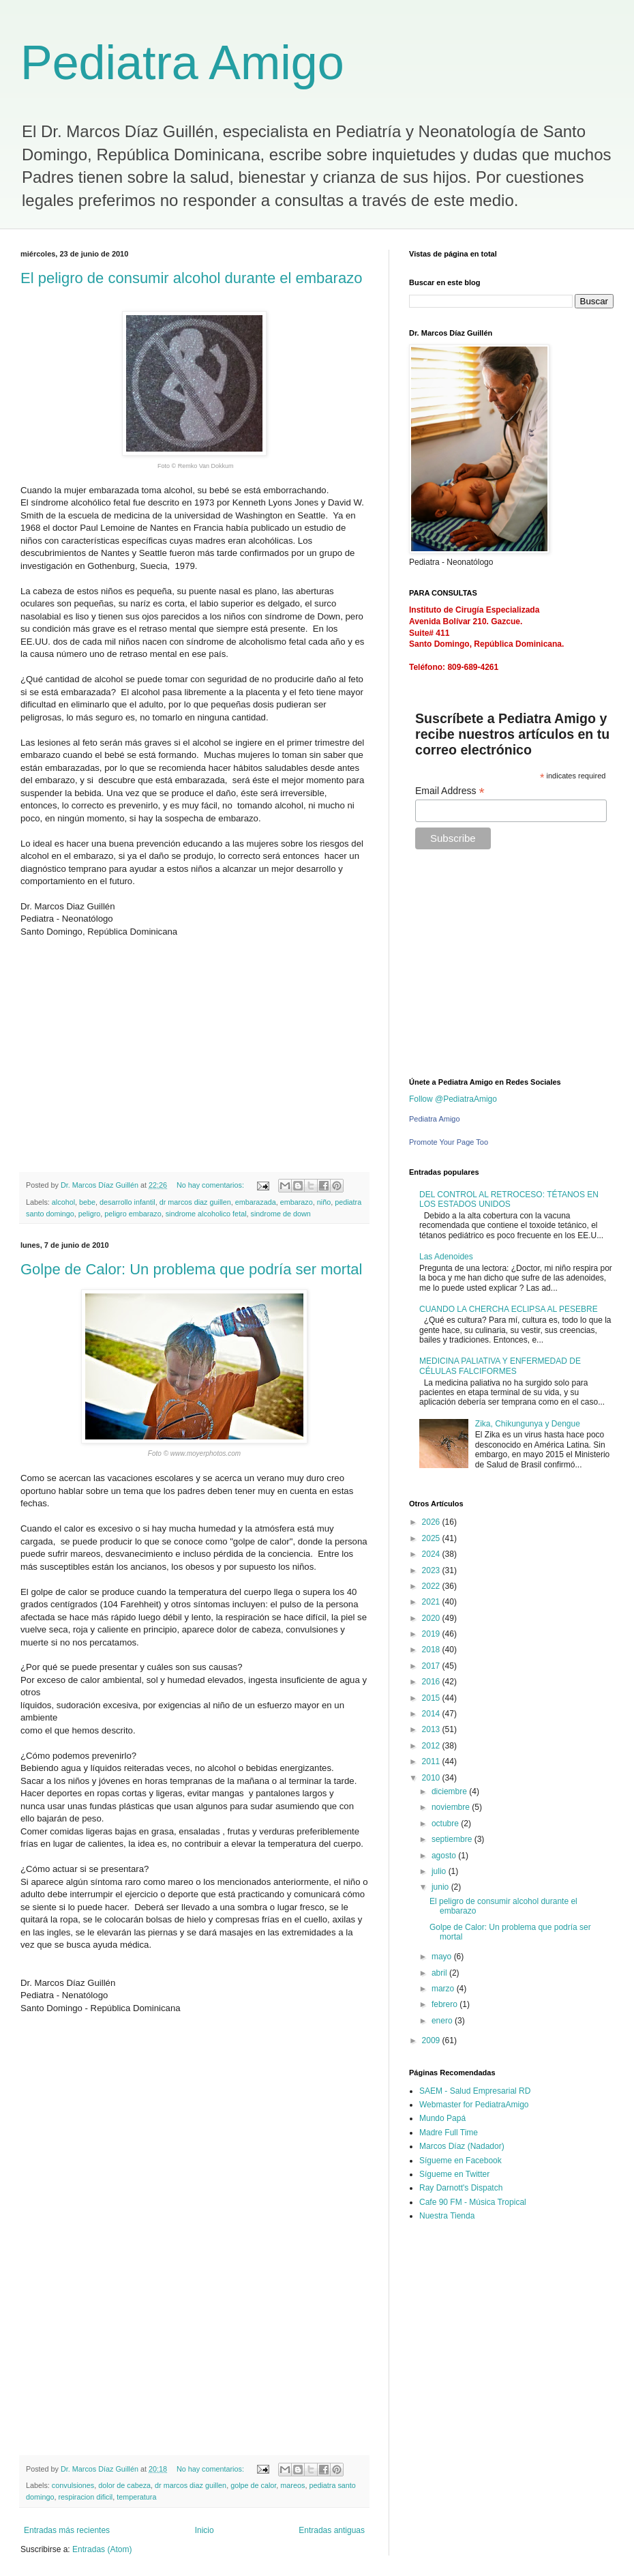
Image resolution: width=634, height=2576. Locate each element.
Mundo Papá (442, 2118)
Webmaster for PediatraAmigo (474, 2104)
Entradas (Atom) (102, 2549)
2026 (432, 1522)
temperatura (136, 2497)
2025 (432, 1538)
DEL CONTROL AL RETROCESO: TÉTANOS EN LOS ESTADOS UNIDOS (509, 1199)
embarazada (255, 1202)
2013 (432, 1729)
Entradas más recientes (67, 2530)
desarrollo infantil (127, 1202)
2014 (432, 1713)
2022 (432, 1586)
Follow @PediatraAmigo (453, 1099)
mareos (292, 2485)
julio (440, 1871)
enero (443, 2020)
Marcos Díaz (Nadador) (461, 2146)
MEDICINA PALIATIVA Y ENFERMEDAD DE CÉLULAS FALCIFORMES (500, 1365)
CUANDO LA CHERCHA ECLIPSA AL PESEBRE (508, 1309)
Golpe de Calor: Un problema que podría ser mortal (191, 1269)
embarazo (296, 1202)
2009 (432, 2040)
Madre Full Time (448, 2132)
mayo (443, 1956)
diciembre (450, 1791)
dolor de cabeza (124, 2485)
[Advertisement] (178, 1058)
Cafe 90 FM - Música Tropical (472, 2202)
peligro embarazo (132, 1214)
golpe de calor (253, 2485)
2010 (432, 1778)
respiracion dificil (85, 2497)
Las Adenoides (446, 1256)
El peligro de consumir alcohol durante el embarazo (191, 278)
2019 (432, 1634)
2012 (432, 1746)
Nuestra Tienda (446, 2216)
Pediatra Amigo (182, 62)
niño (324, 1202)
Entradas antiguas (332, 2530)
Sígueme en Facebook (460, 2160)
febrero (445, 2004)
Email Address (450, 791)
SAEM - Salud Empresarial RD (474, 2091)
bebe (87, 1202)
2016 (432, 1681)
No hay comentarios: (211, 1185)
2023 (432, 1570)
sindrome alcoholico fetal (206, 1214)
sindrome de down (281, 1214)
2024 (432, 1554)
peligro (89, 1214)
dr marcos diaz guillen (195, 1202)
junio (441, 1887)
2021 (432, 1602)
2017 (432, 1666)
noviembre (452, 1807)
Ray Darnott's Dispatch (460, 2188)
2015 (432, 1698)
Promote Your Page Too (448, 1142)
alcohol (63, 1202)
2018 (432, 1649)
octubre (446, 1823)
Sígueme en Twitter (454, 2174)
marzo (444, 1988)
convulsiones (73, 2485)
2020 (432, 1618)
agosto (445, 1855)
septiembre (453, 1839)
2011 (432, 1761)
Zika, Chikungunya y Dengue (527, 1424)
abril (440, 1973)
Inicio (204, 2530)
